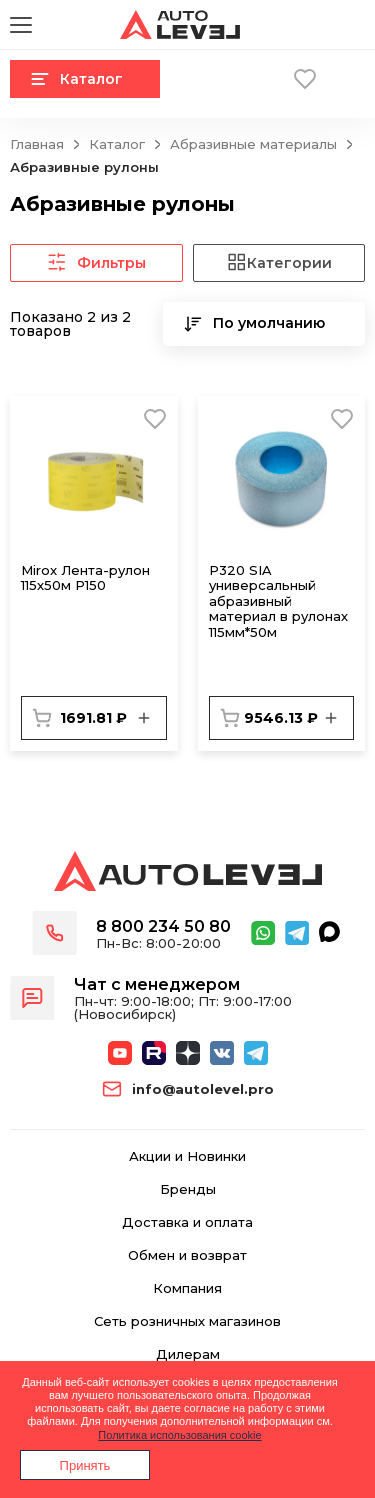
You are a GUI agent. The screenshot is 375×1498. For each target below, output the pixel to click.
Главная (37, 144)
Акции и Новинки (187, 1156)
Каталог (76, 79)
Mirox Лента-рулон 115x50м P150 (85, 578)
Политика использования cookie (179, 1435)
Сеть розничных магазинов (187, 1321)
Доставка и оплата (187, 1222)
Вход (353, 79)
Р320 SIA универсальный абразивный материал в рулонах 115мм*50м (278, 601)
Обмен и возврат (187, 1255)
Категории (279, 263)
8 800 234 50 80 (163, 926)
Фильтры (96, 263)
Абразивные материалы (253, 144)
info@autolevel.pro (203, 1089)
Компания (187, 1288)
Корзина (257, 79)
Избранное (305, 79)
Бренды (188, 1189)
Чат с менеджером (157, 984)
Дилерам (188, 1354)
